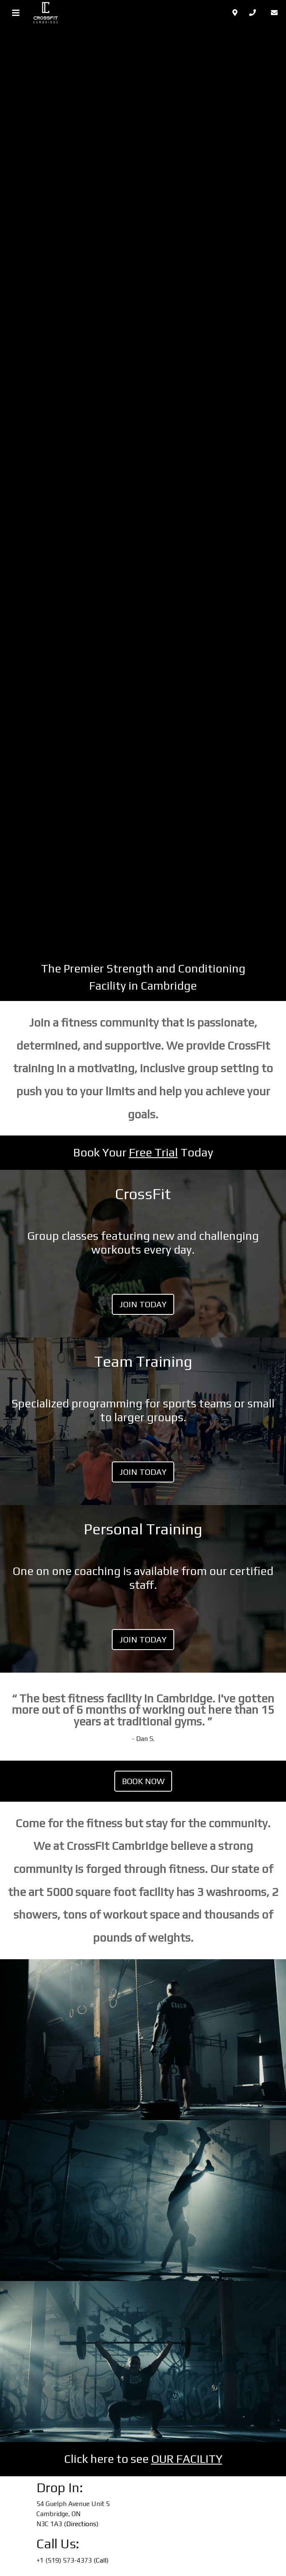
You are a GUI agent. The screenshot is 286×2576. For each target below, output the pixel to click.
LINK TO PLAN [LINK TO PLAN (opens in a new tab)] (143, 1589)
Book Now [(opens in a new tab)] (143, 1781)
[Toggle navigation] (16, 13)
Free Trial (153, 1152)
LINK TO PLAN (143, 1253)
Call (101, 2560)
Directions (81, 2524)
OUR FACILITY (186, 2458)
